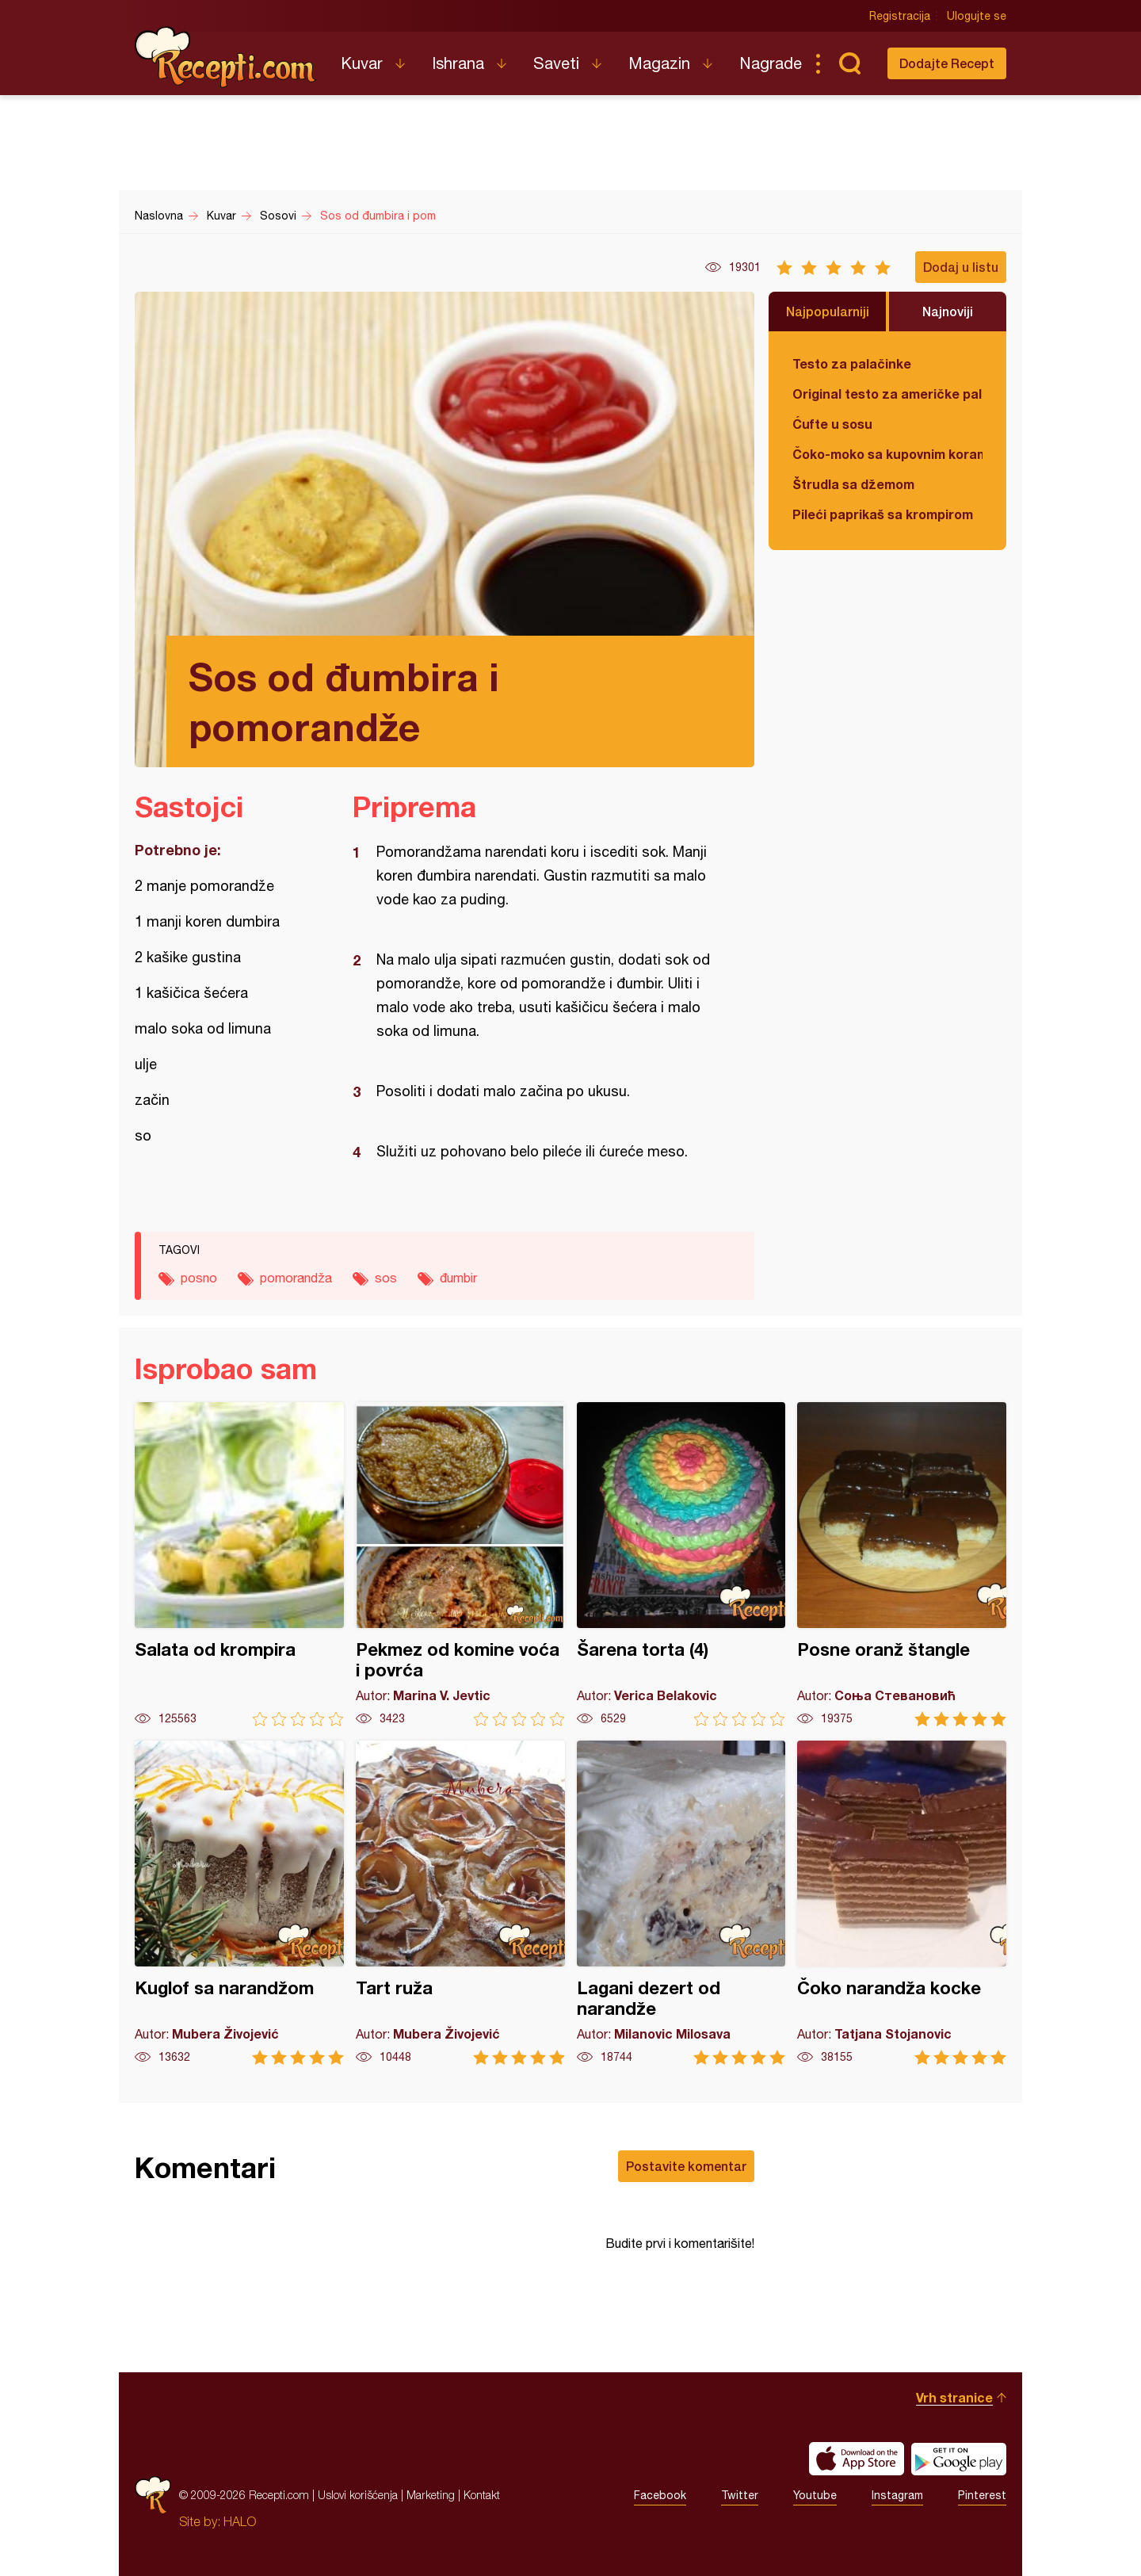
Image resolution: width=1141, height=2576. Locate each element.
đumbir (458, 1278)
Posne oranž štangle (901, 1564)
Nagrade (770, 63)
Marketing (430, 2494)
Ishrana (458, 63)
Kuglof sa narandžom (239, 1903)
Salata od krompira (239, 1564)
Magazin (659, 63)
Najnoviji (947, 311)
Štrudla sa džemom (853, 483)
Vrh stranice (954, 2397)
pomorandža (296, 1278)
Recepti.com (226, 57)
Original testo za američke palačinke (887, 393)
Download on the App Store (856, 2458)
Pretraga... (849, 63)
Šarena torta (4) (681, 1564)
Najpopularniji (827, 311)
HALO (239, 2521)
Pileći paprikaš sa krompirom (882, 514)
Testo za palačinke (851, 363)
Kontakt (482, 2494)
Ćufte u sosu (832, 423)
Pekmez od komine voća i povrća (460, 1564)
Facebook (660, 2495)
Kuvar (362, 63)
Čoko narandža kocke (901, 1903)
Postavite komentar (686, 2165)
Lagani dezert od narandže (681, 1903)
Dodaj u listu (960, 266)
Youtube (815, 2495)
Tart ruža (460, 1903)
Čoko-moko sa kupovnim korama (887, 453)
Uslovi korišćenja (358, 2494)
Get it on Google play (958, 2458)
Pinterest (982, 2495)
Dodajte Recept (946, 63)
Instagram (897, 2495)
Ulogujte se (976, 16)
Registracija (899, 16)
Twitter (739, 2495)
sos (386, 1278)
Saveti (556, 63)
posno (199, 1278)
